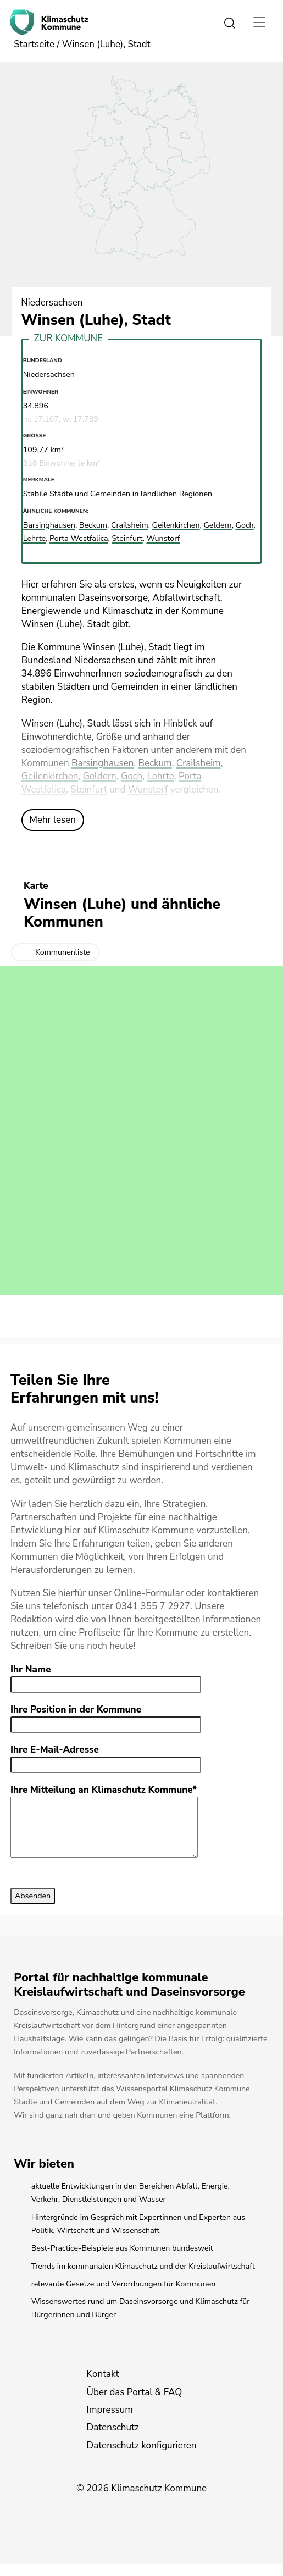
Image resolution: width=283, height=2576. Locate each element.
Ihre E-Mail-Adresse (54, 1749)
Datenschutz (113, 2439)
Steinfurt (88, 789)
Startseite (34, 44)
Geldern (99, 776)
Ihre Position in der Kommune (75, 1709)
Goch (131, 776)
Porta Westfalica (78, 538)
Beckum (155, 763)
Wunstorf (148, 789)
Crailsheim (198, 763)
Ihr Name (30, 1669)
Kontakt (103, 2385)
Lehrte (160, 776)
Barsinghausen (102, 763)
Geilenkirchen (50, 776)
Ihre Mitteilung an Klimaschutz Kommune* (103, 1789)
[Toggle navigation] (259, 22)
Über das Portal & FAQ (134, 2403)
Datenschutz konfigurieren (142, 2457)
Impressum (110, 2421)
